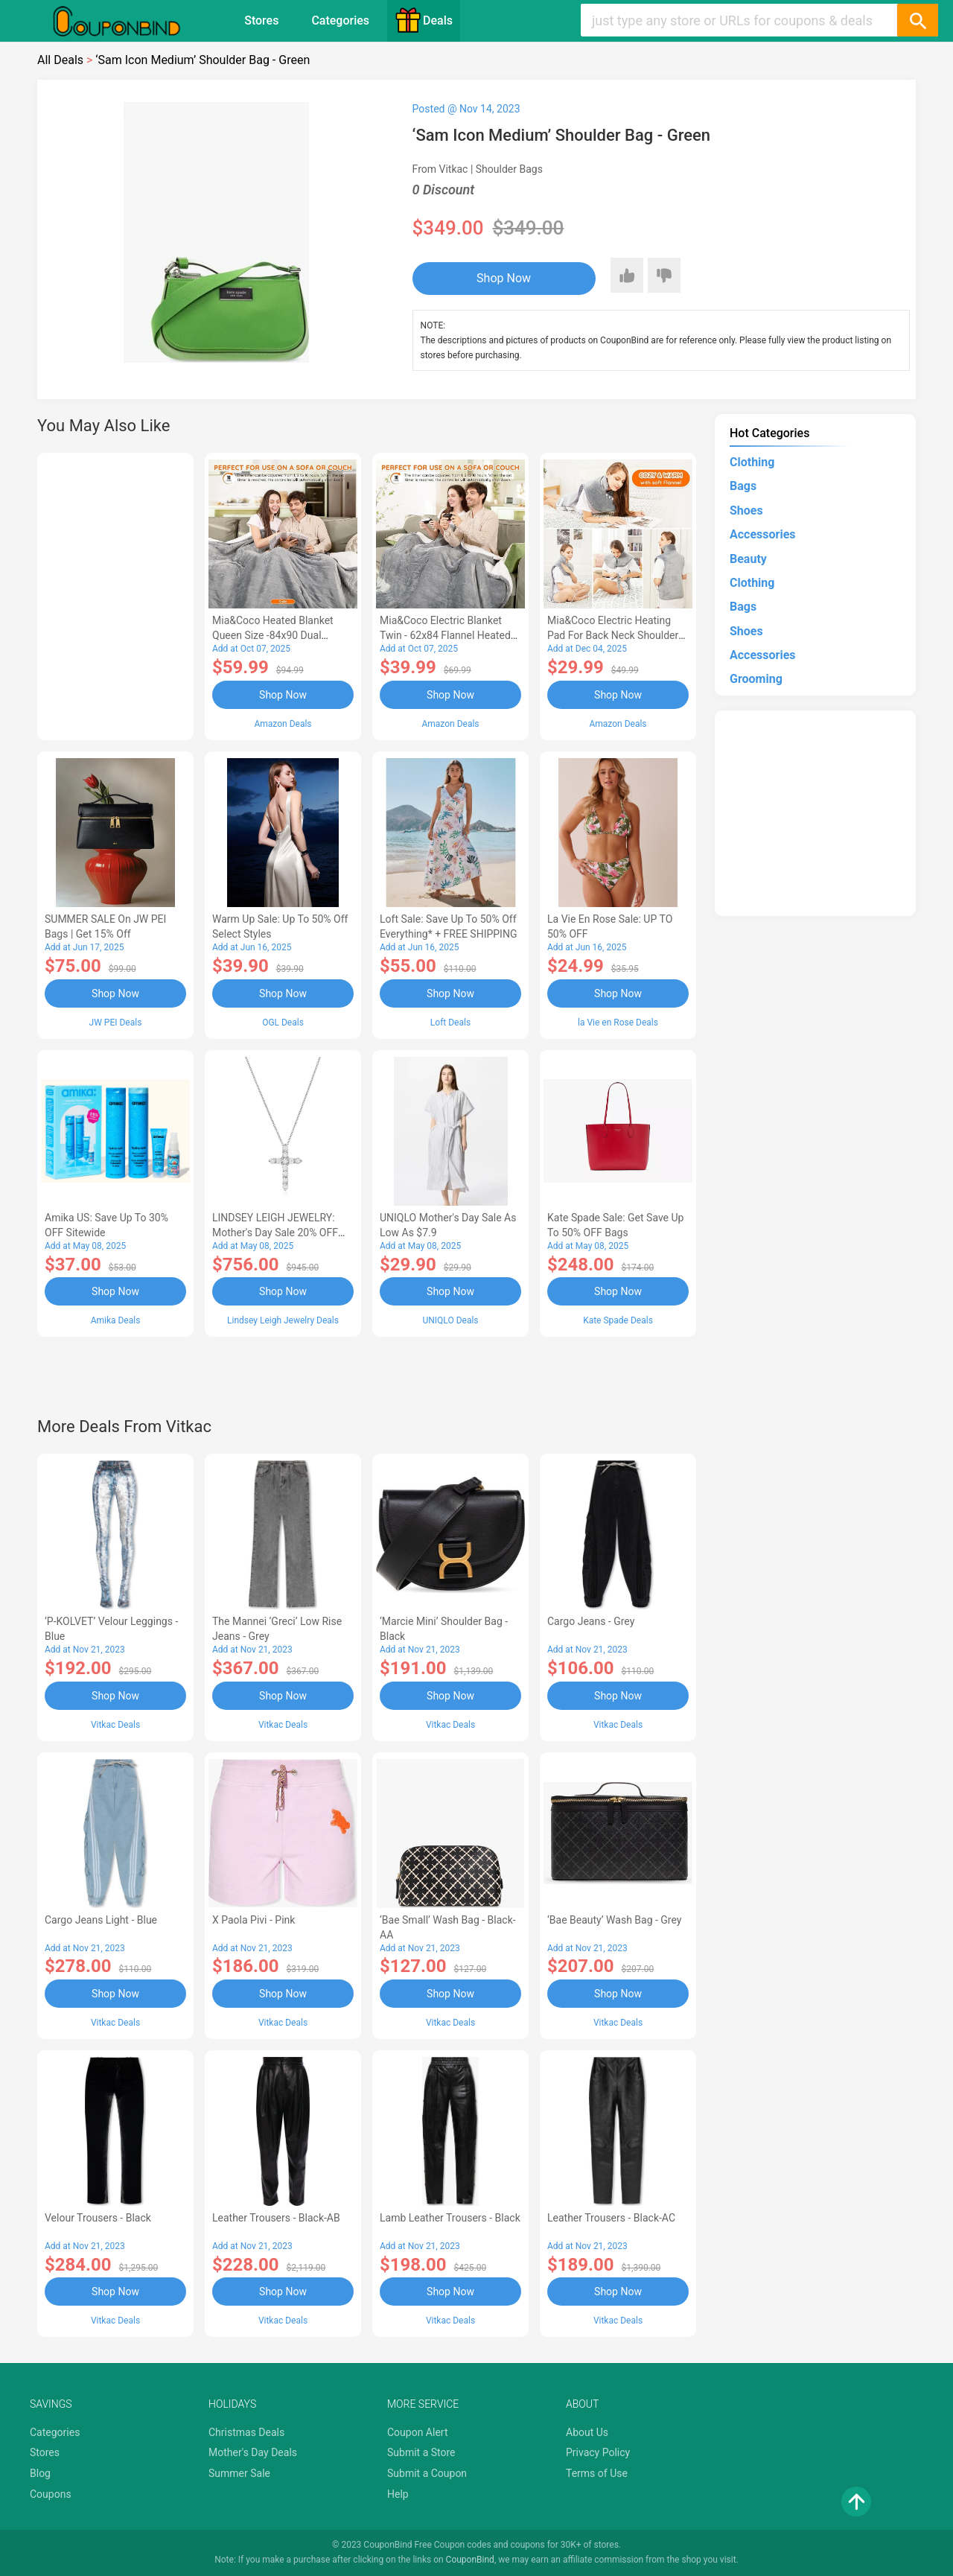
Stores (261, 20)
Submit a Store (421, 2452)
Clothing (752, 462)
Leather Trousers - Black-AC (611, 2218)
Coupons (50, 2494)
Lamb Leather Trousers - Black (450, 2218)
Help (398, 2494)
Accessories (762, 534)
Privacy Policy (598, 2452)
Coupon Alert (417, 2432)
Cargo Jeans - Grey (590, 1621)
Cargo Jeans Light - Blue (101, 1920)
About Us (587, 2432)
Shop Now (503, 278)
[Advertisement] (115, 594)
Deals (424, 20)
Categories (340, 20)
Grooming (756, 679)
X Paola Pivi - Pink (253, 1920)
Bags (743, 486)
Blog (40, 2473)
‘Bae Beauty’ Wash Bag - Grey (614, 1920)
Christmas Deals (246, 2432)
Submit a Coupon (427, 2473)
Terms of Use (597, 2473)
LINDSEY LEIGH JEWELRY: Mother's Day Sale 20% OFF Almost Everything (275, 1232)
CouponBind (470, 2559)
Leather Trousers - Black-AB (276, 2218)
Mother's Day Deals (252, 2452)
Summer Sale (239, 2473)
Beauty (748, 559)
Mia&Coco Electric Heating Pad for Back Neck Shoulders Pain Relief (615, 635)
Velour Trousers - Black (98, 2218)
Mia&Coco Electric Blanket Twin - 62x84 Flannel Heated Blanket (445, 635)
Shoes (746, 510)
